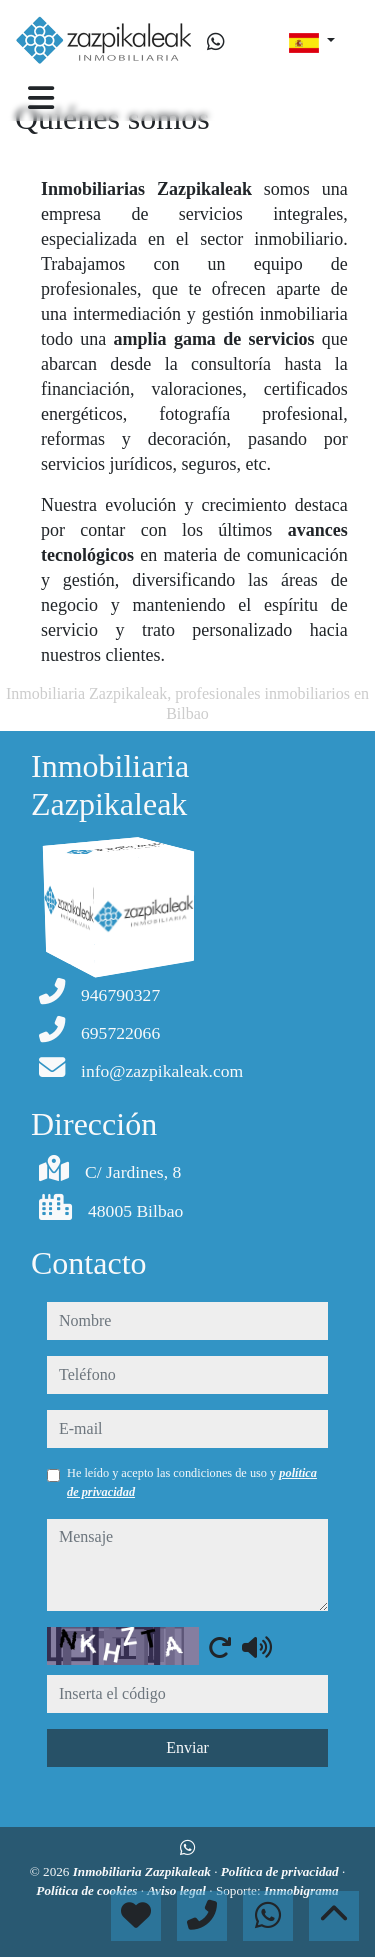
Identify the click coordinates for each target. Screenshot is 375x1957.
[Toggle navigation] (41, 98)
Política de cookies (88, 1890)
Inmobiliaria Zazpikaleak (143, 1871)
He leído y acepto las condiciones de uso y (192, 1482)
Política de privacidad (281, 1871)
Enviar (187, 1747)
